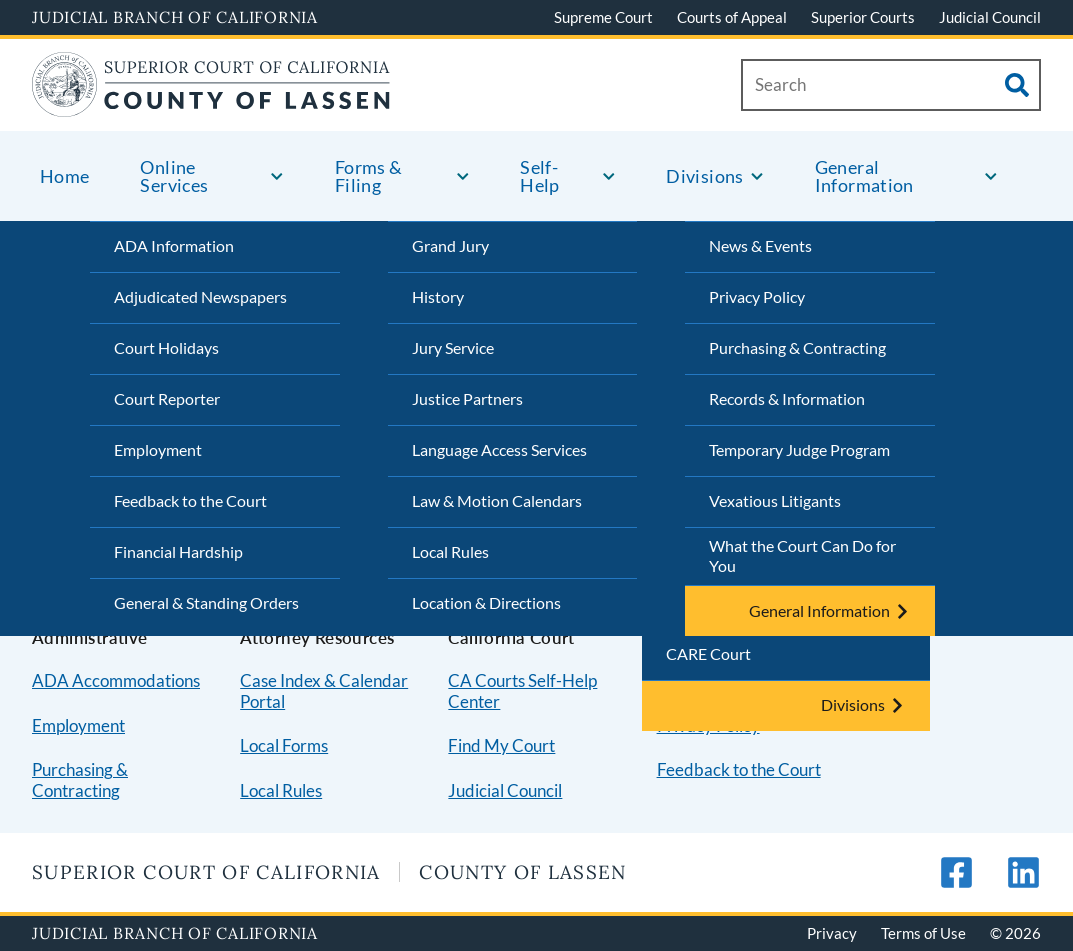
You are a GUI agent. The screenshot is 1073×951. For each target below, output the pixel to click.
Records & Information (787, 398)
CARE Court (708, 653)
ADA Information (174, 245)
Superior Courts (863, 17)
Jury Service (453, 347)
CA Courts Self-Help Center (522, 691)
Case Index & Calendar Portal (324, 691)
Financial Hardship (178, 551)
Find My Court (501, 745)
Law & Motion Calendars (497, 500)
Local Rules (450, 551)
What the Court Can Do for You (802, 556)
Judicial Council (990, 17)
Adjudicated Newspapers (200, 296)
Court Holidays (166, 347)
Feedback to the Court (190, 500)
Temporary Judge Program (799, 449)
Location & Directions (486, 602)
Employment (158, 449)
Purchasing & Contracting (797, 347)
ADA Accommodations (116, 680)
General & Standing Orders (206, 602)
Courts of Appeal (732, 17)
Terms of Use (923, 933)
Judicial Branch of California (175, 17)
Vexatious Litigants (775, 500)
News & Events (760, 245)
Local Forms (284, 745)
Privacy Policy (757, 296)
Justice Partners (467, 398)
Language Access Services (499, 449)
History (438, 296)
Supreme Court (603, 17)
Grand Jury (450, 245)
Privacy (832, 933)
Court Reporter (167, 398)
